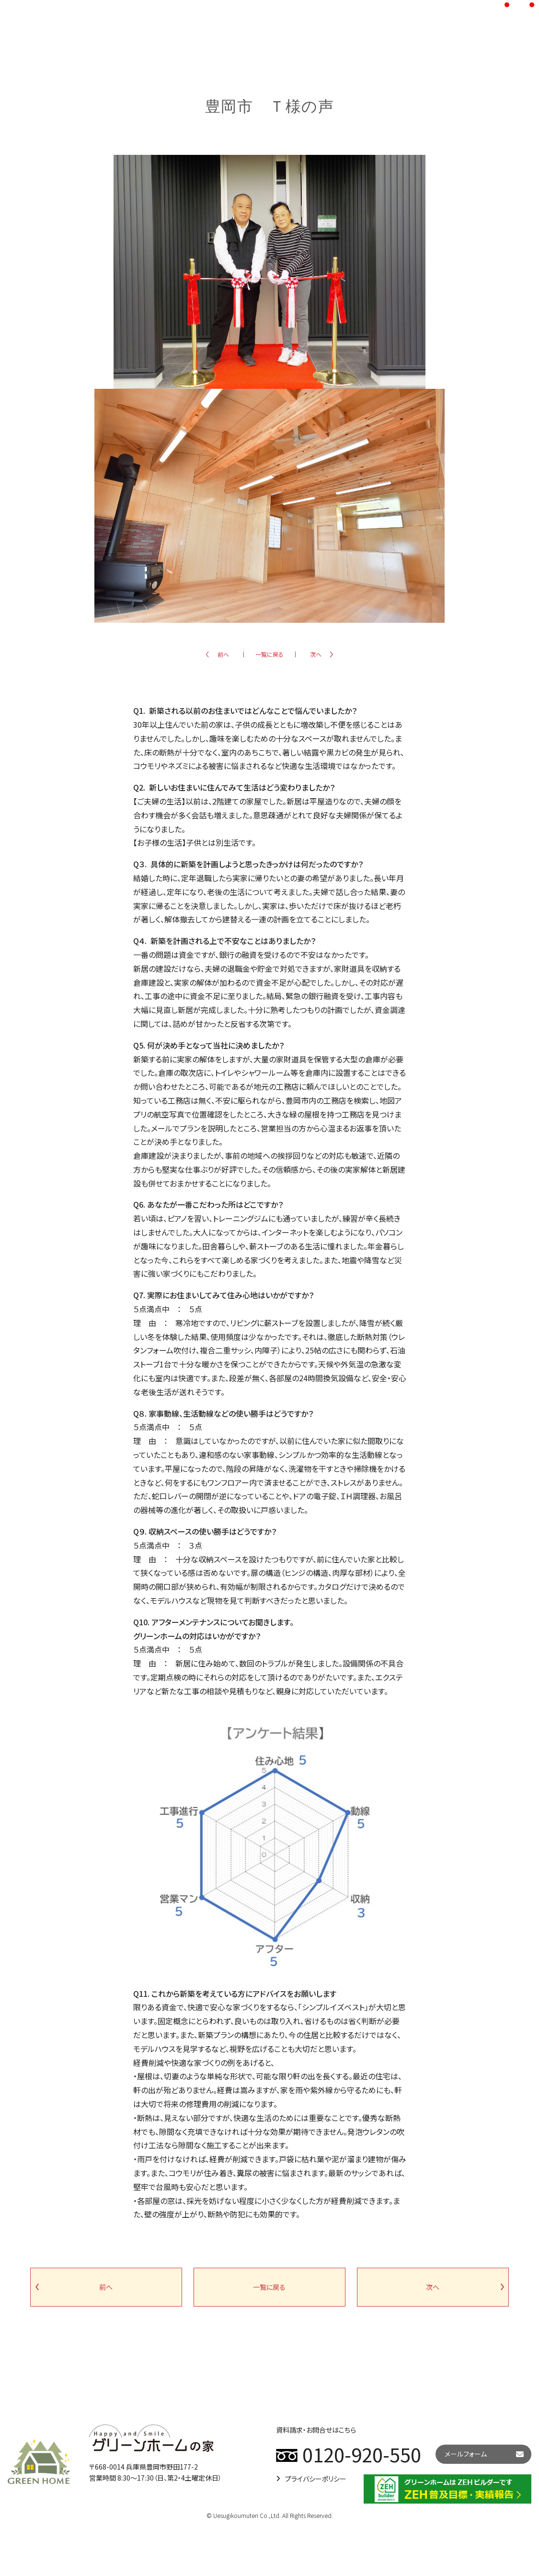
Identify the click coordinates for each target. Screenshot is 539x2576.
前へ (223, 654)
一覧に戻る (269, 654)
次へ (315, 654)
